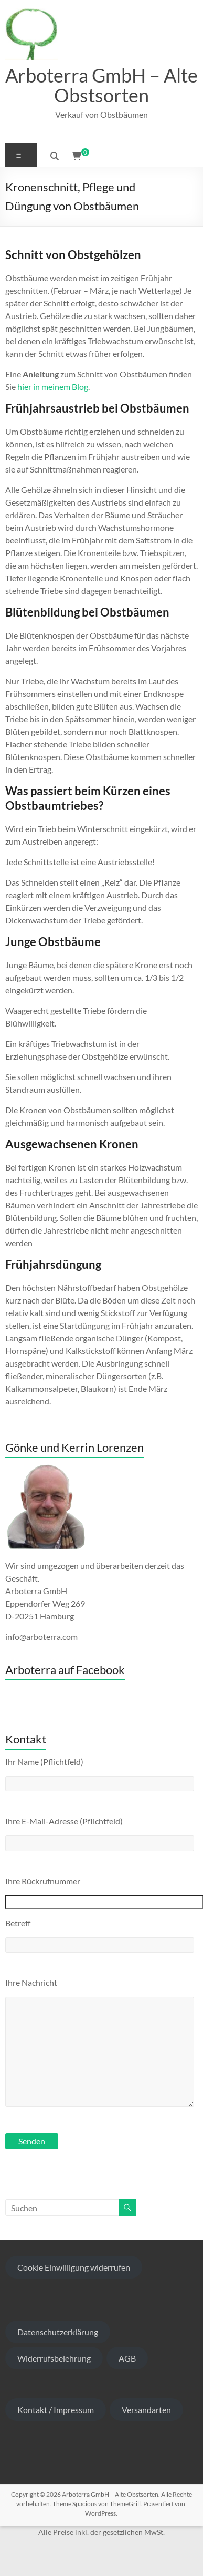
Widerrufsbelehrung (54, 2358)
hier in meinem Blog (52, 387)
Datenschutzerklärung (57, 2332)
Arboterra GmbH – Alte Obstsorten (101, 85)
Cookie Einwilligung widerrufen (73, 2267)
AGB (127, 2358)
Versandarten (146, 2410)
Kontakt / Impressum (55, 2410)
